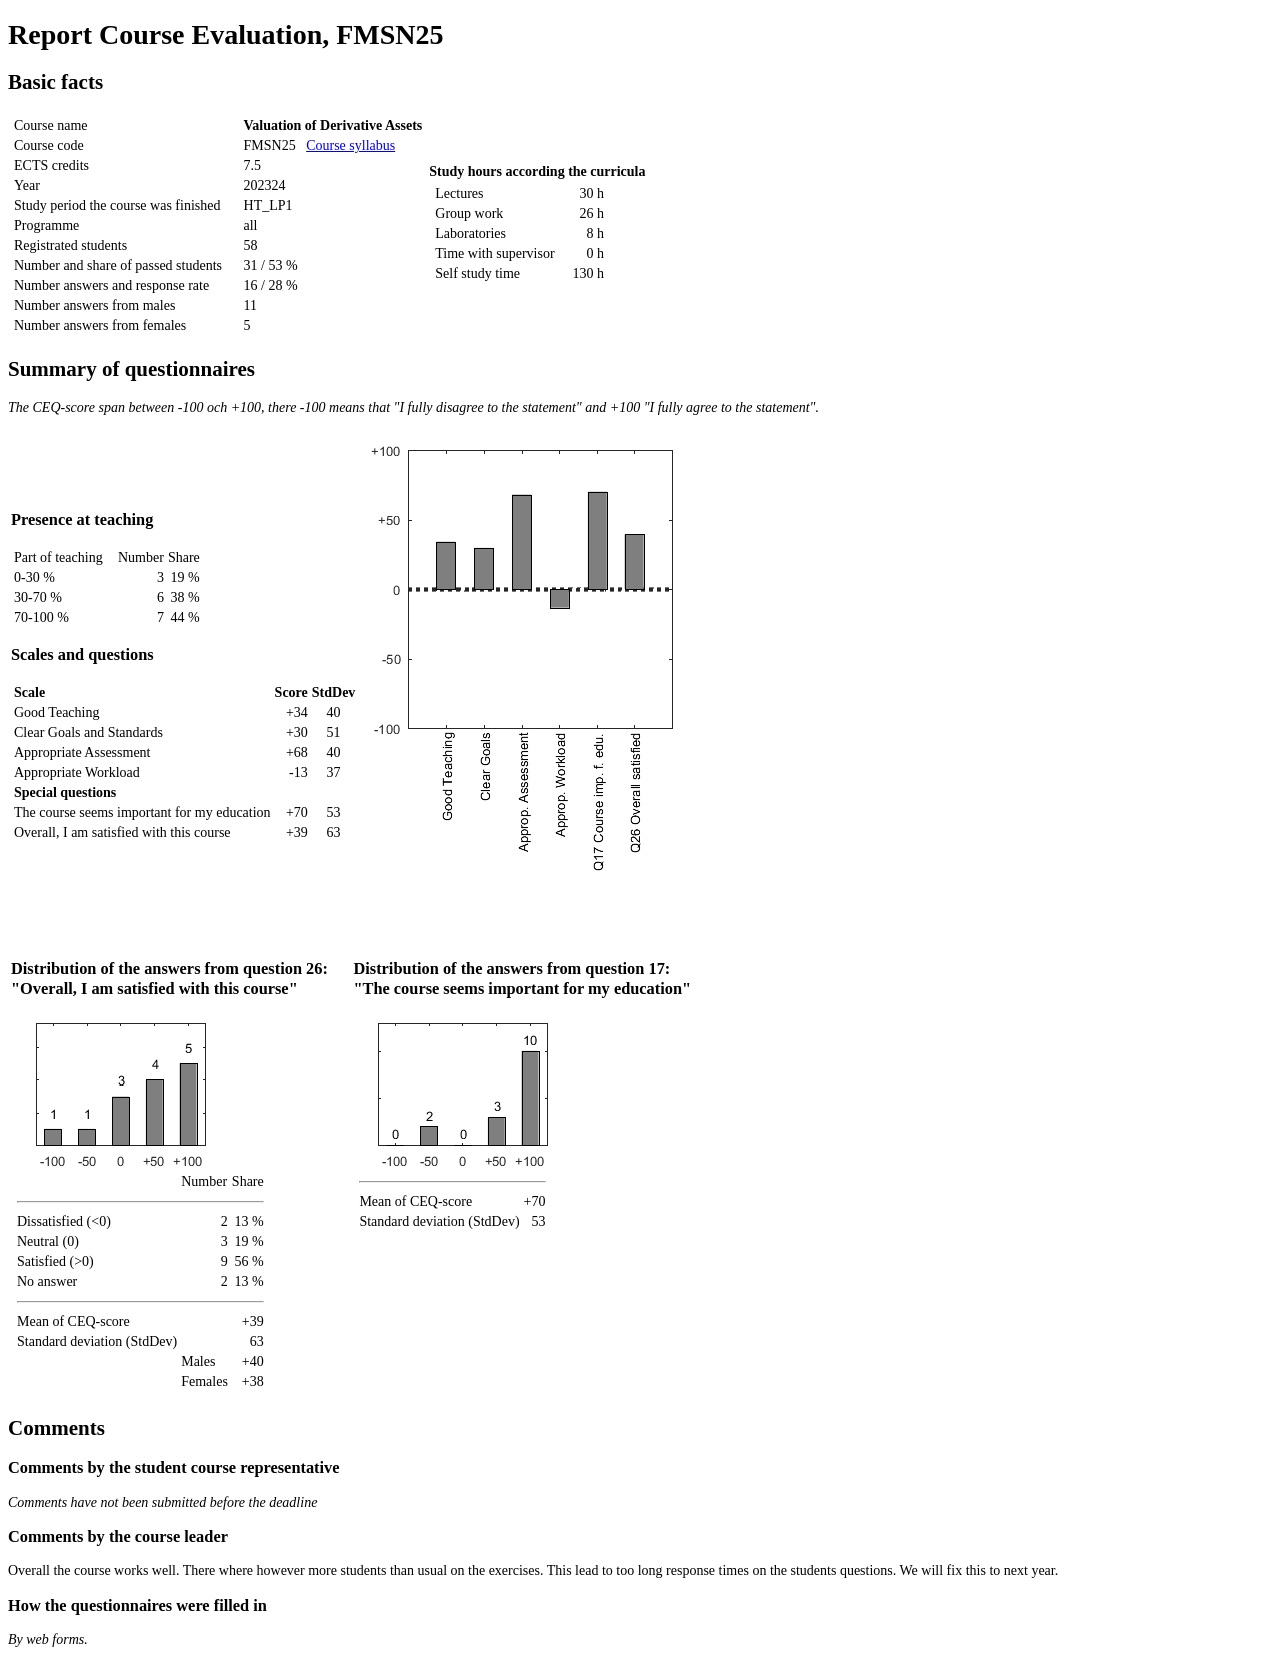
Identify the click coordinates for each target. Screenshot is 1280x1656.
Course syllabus (350, 145)
